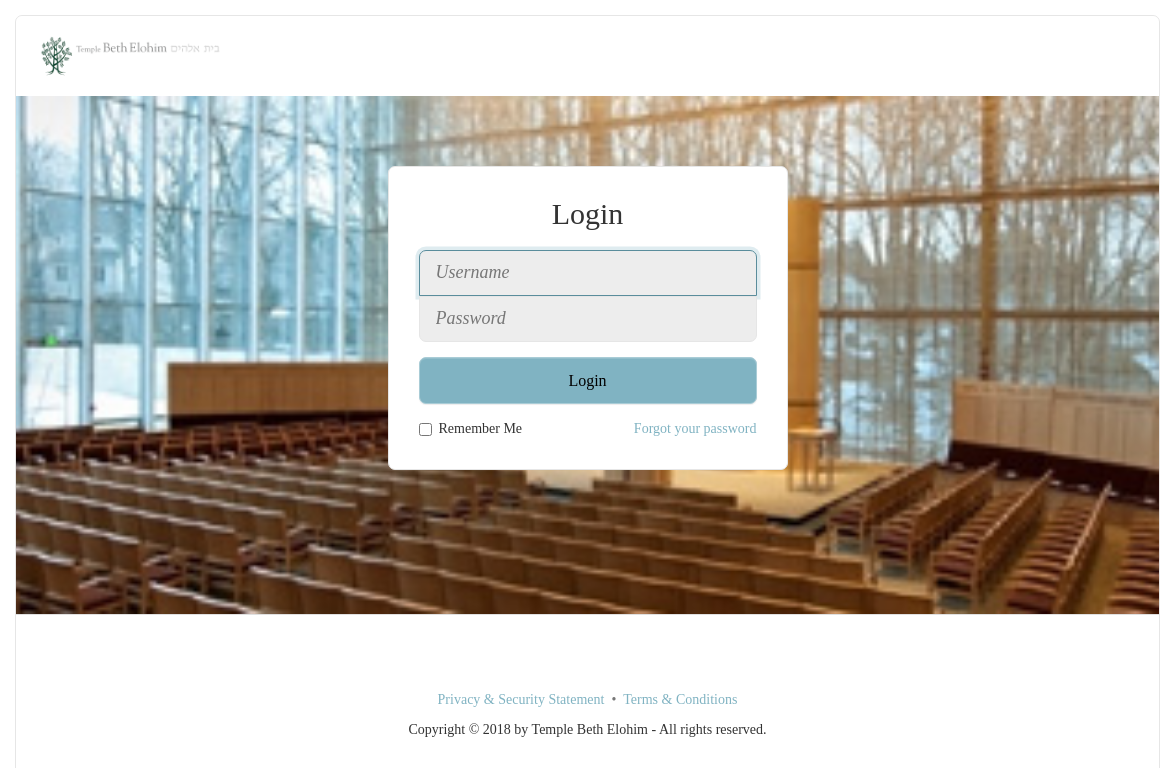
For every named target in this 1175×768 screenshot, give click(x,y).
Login (587, 380)
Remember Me (471, 428)
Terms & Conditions (680, 699)
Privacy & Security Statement (521, 699)
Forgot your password (695, 428)
